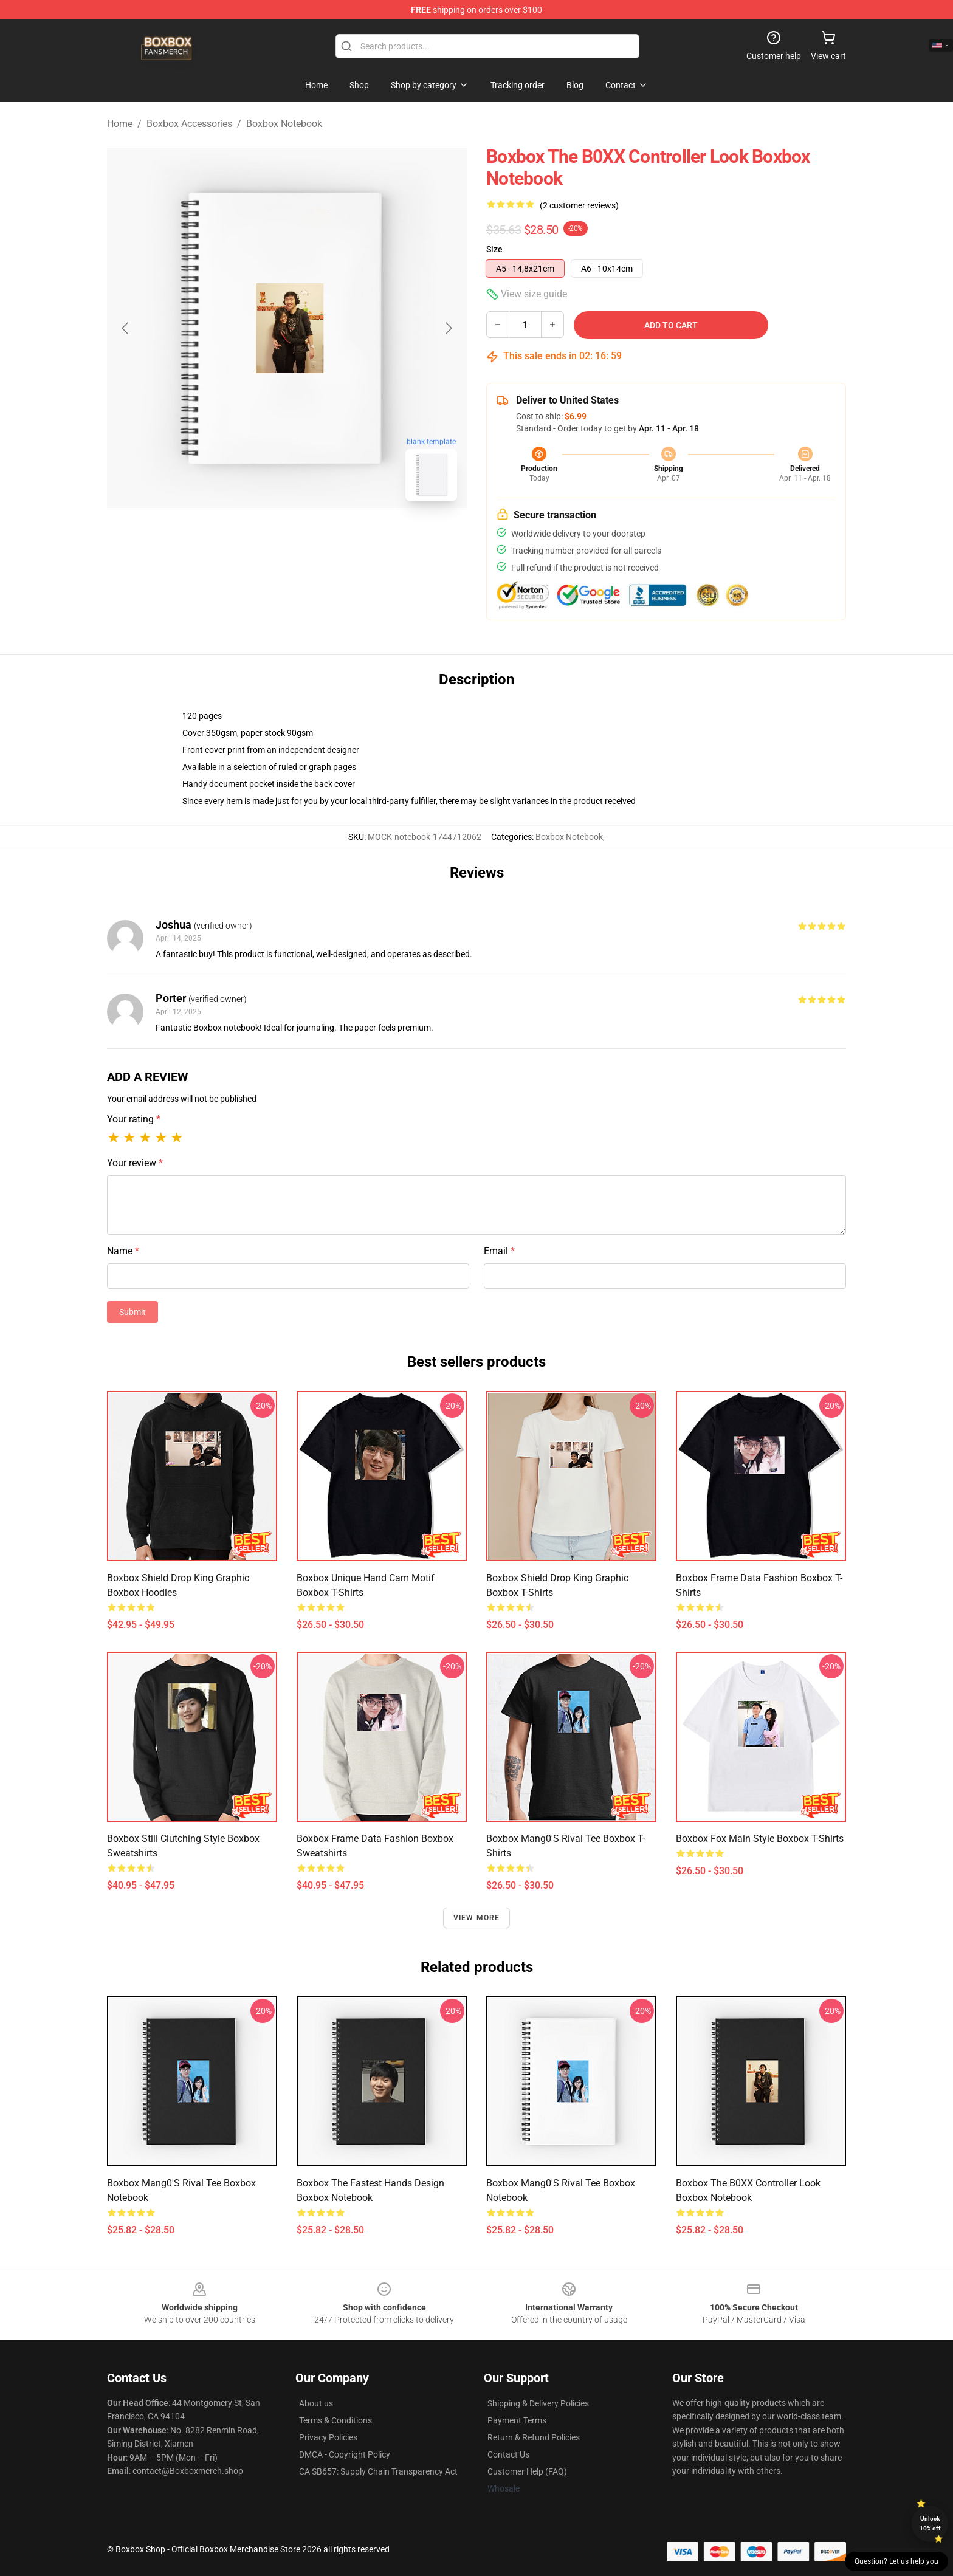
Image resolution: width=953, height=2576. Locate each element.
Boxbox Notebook (284, 123)
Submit (132, 1312)
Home (119, 123)
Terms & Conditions (335, 2420)
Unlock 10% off (930, 2523)
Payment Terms (516, 2420)
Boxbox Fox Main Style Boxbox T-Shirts (760, 1838)
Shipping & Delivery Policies (538, 2403)
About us (316, 2403)
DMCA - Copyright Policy (344, 2454)
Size (494, 249)
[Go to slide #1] (255, 537)
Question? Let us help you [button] (896, 2561)
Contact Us (508, 2454)
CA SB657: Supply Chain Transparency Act (378, 2471)
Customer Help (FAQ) (527, 2471)
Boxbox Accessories (189, 123)
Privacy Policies (328, 2437)
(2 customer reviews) (579, 205)
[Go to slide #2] (318, 537)
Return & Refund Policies (533, 2437)
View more (476, 1918)
